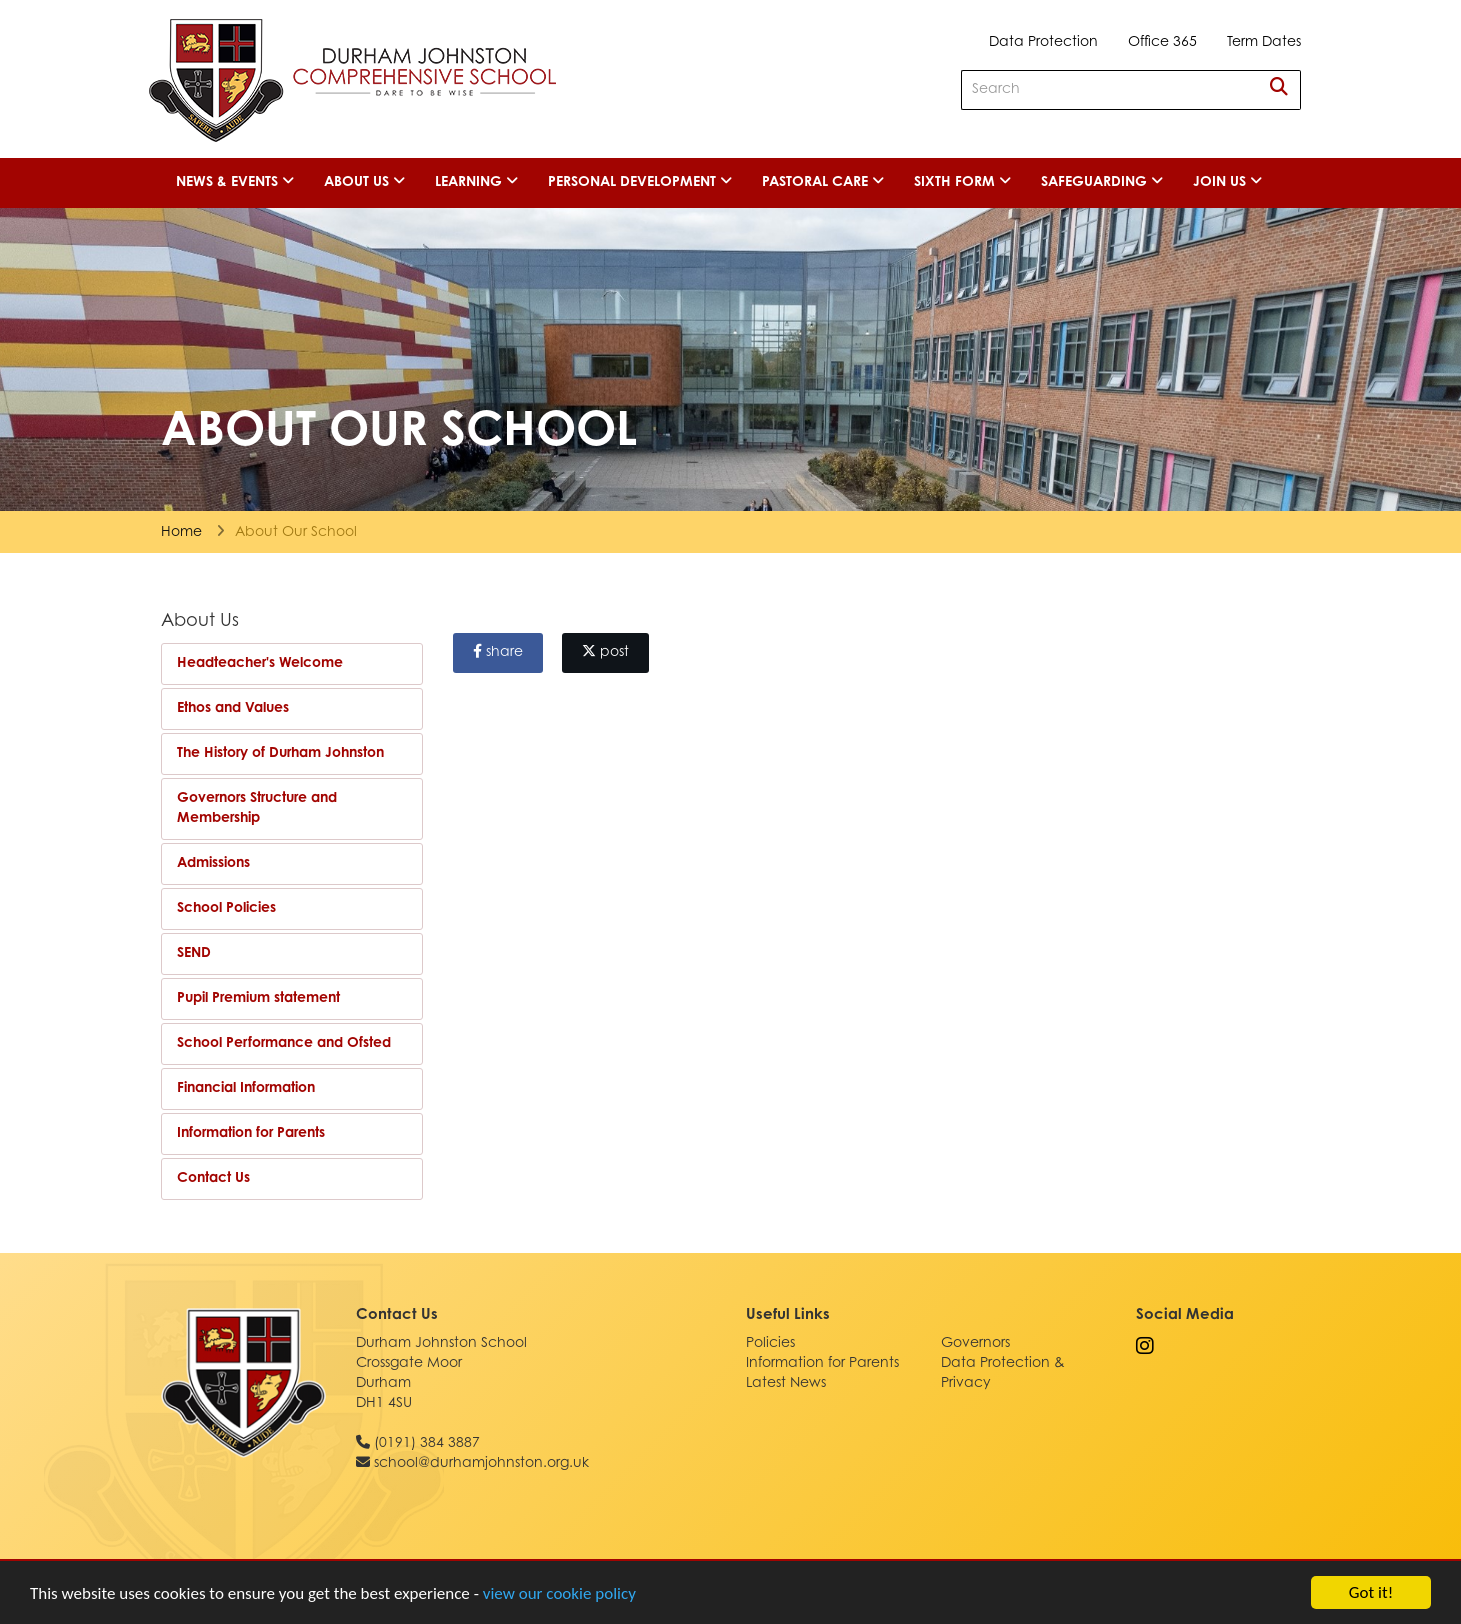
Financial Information (246, 1089)
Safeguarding (1102, 182)
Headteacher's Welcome (260, 664)
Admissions (213, 864)
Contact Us (213, 1179)
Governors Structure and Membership (257, 809)
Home (181, 533)
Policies (770, 1344)
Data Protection (1043, 43)
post (605, 652)
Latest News (786, 1384)
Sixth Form (962, 182)
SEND (194, 954)
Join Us (1227, 182)
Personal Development (640, 182)
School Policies (226, 909)
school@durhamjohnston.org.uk (481, 1464)
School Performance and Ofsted (284, 1044)
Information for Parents (251, 1134)
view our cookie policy (559, 1596)
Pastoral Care (823, 182)
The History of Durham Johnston (280, 754)
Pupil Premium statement (258, 999)
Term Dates (1264, 43)
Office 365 (1162, 43)
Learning (476, 182)
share (498, 652)
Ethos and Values (233, 709)
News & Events (235, 182)
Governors (975, 1344)
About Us (364, 182)
